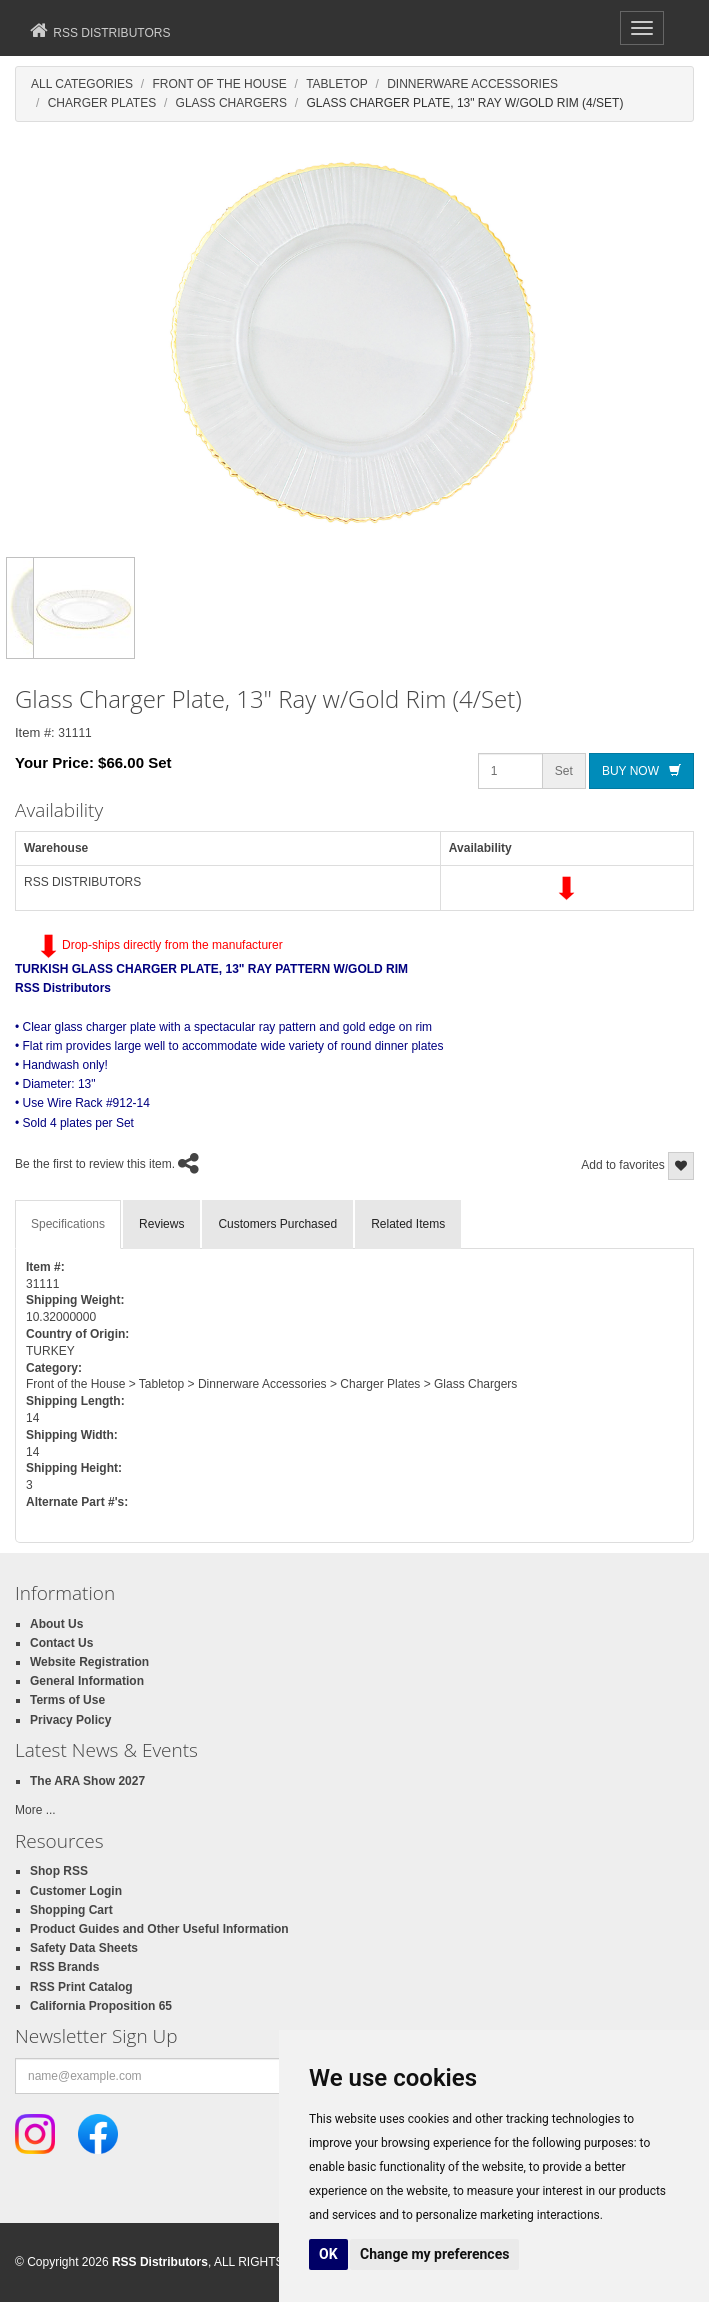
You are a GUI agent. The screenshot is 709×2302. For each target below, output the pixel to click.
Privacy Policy (70, 1720)
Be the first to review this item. (95, 1164)
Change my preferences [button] (434, 2254)
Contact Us (61, 1643)
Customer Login (76, 1891)
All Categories (82, 84)
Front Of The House (219, 84)
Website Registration (89, 1662)
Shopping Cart (71, 1910)
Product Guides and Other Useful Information (159, 1929)
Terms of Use (67, 1700)
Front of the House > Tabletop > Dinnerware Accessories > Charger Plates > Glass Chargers (271, 1384)
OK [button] (328, 2254)
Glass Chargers (231, 103)
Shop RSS (59, 1871)
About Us (56, 1624)
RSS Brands (64, 1967)
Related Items (408, 1224)
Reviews (161, 1224)
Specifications (68, 1224)
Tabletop (337, 84)
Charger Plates (102, 103)
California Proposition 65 (101, 2006)
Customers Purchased (277, 1224)
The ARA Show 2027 (87, 1781)
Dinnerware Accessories (472, 84)
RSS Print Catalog (81, 1987)
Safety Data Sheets (84, 1948)
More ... (35, 1810)
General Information (87, 1681)
